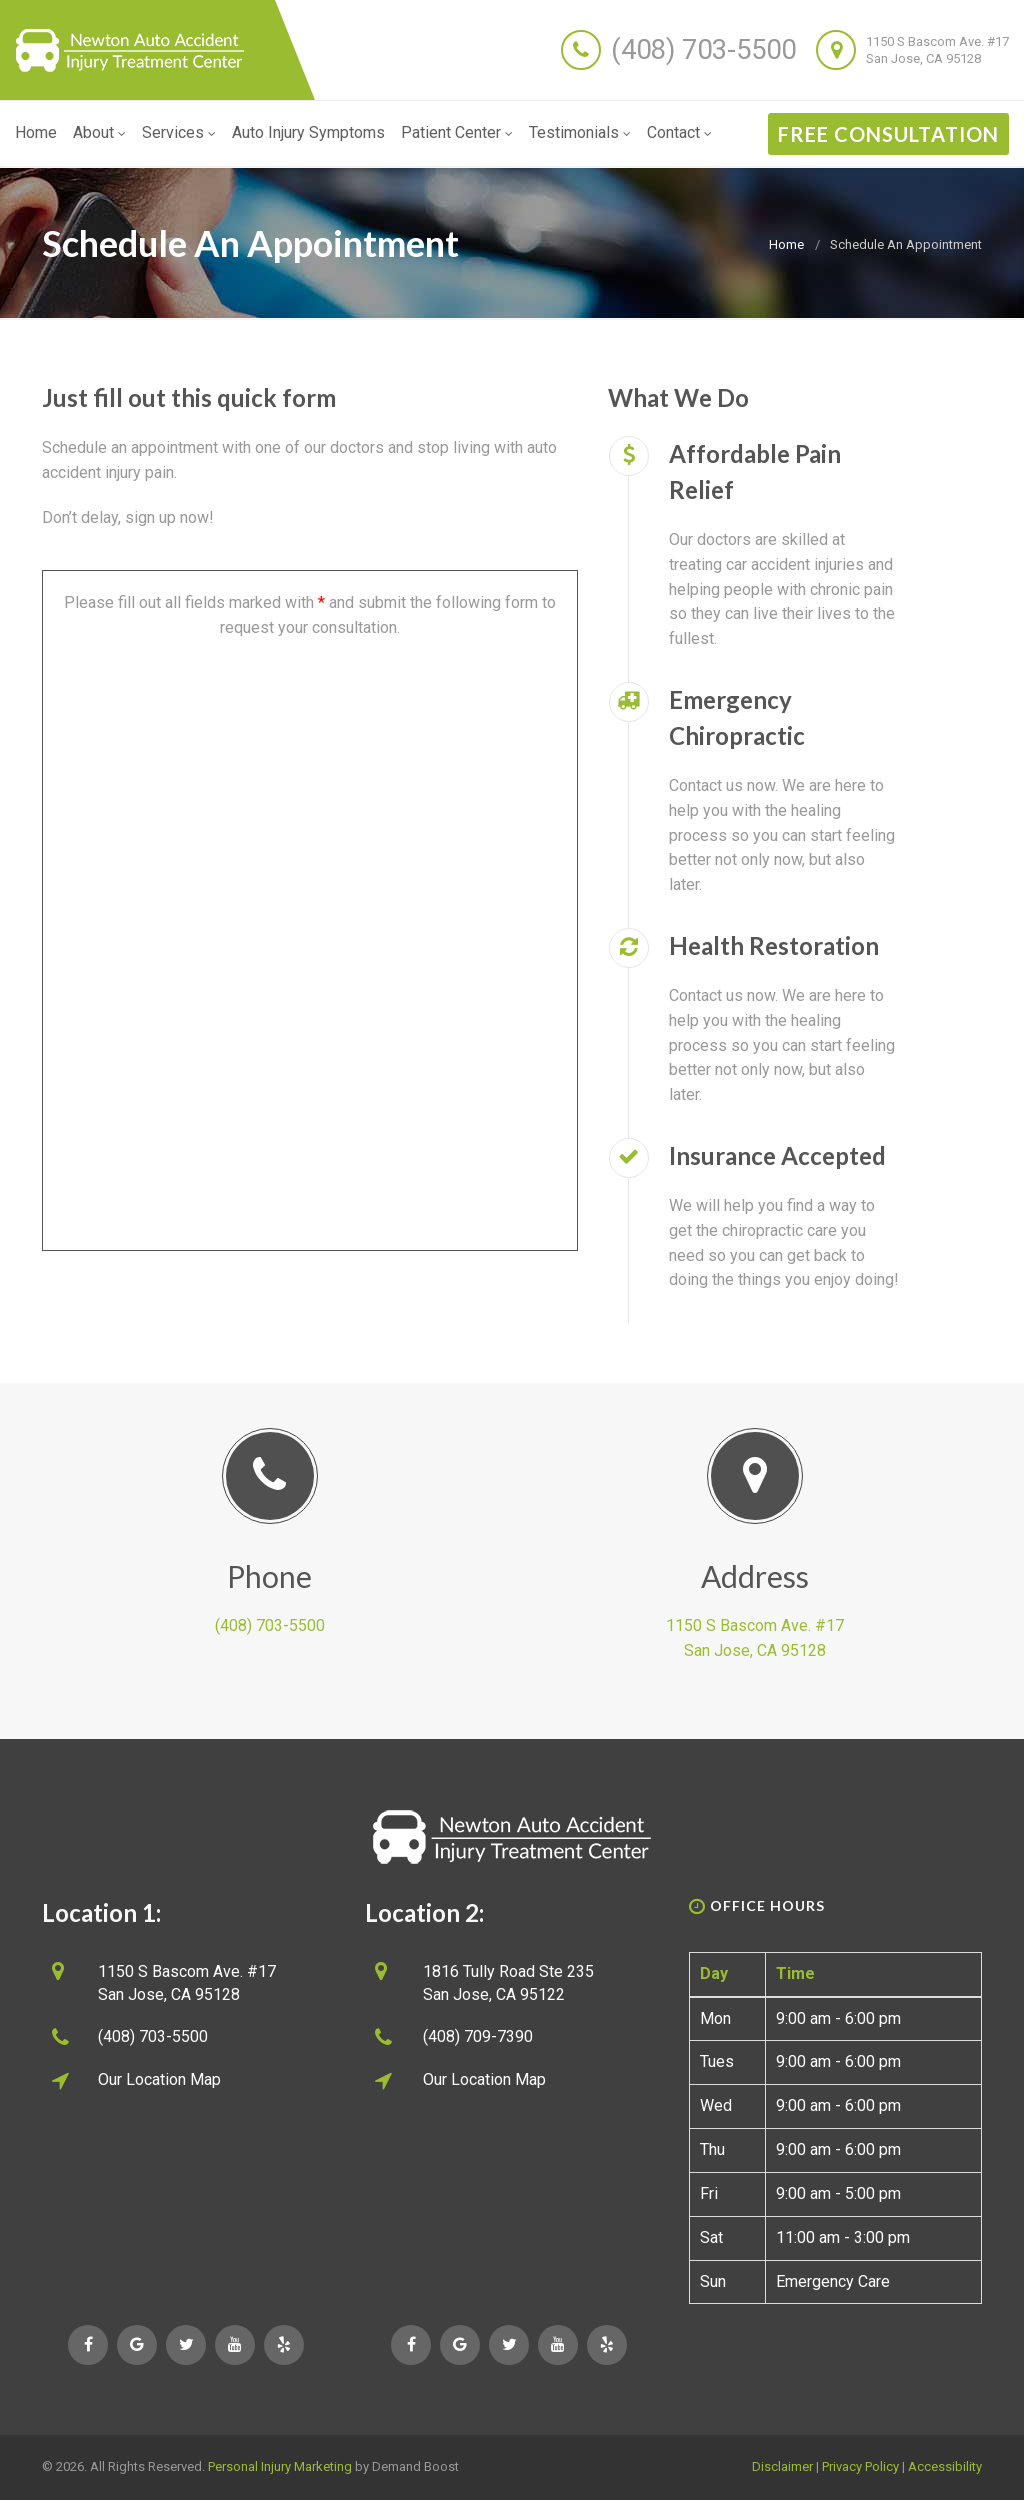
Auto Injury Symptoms (308, 132)
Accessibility (945, 2466)
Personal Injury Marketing (280, 2466)
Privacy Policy (860, 2466)
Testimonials (580, 132)
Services (179, 132)
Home (36, 132)
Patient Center (457, 132)
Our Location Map (159, 2079)
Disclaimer (782, 2466)
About (99, 132)
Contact (679, 132)
